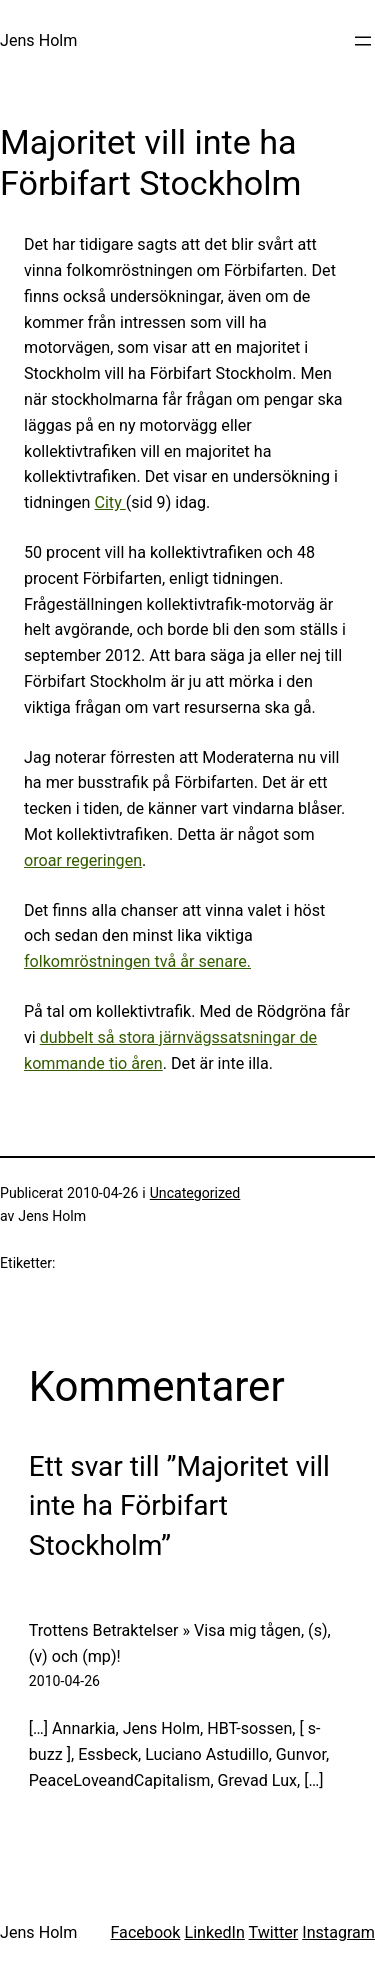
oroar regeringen (83, 860)
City (109, 502)
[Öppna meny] (363, 41)
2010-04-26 (64, 1681)
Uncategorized (195, 1193)
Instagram (338, 1932)
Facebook (145, 1932)
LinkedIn (214, 1932)
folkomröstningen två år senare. (137, 961)
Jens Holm (38, 40)
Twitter (274, 1932)
